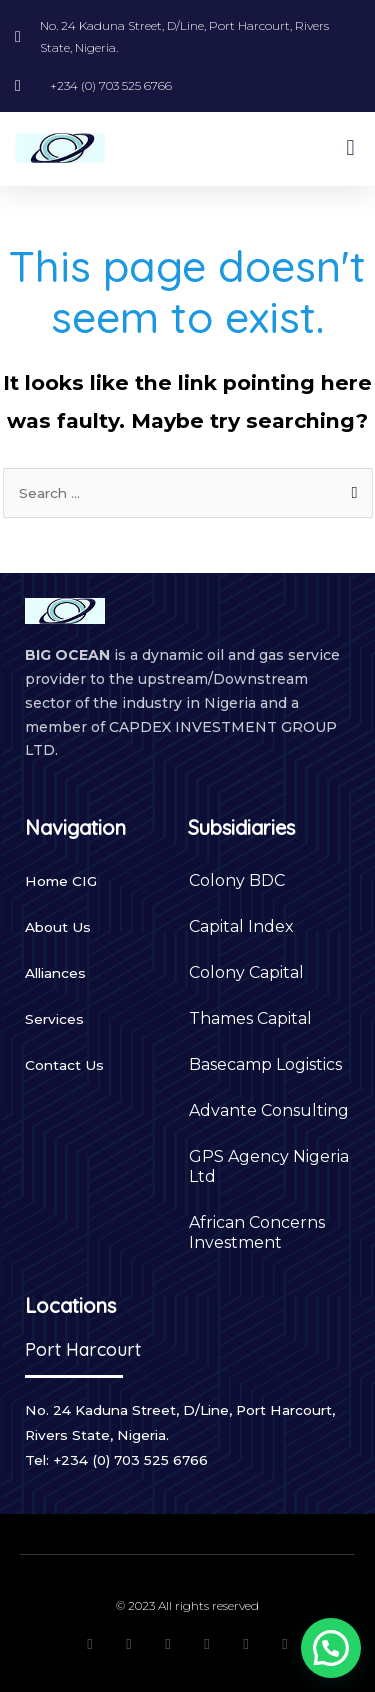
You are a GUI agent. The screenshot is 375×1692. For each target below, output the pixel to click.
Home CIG (61, 881)
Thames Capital (250, 1018)
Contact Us (64, 1065)
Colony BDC (237, 880)
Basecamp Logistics (265, 1064)
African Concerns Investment (257, 1232)
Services (54, 1019)
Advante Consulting (269, 1110)
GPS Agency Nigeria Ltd (269, 1166)
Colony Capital (246, 972)
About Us (58, 927)
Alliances (55, 973)
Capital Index (241, 926)
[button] (350, 148)
